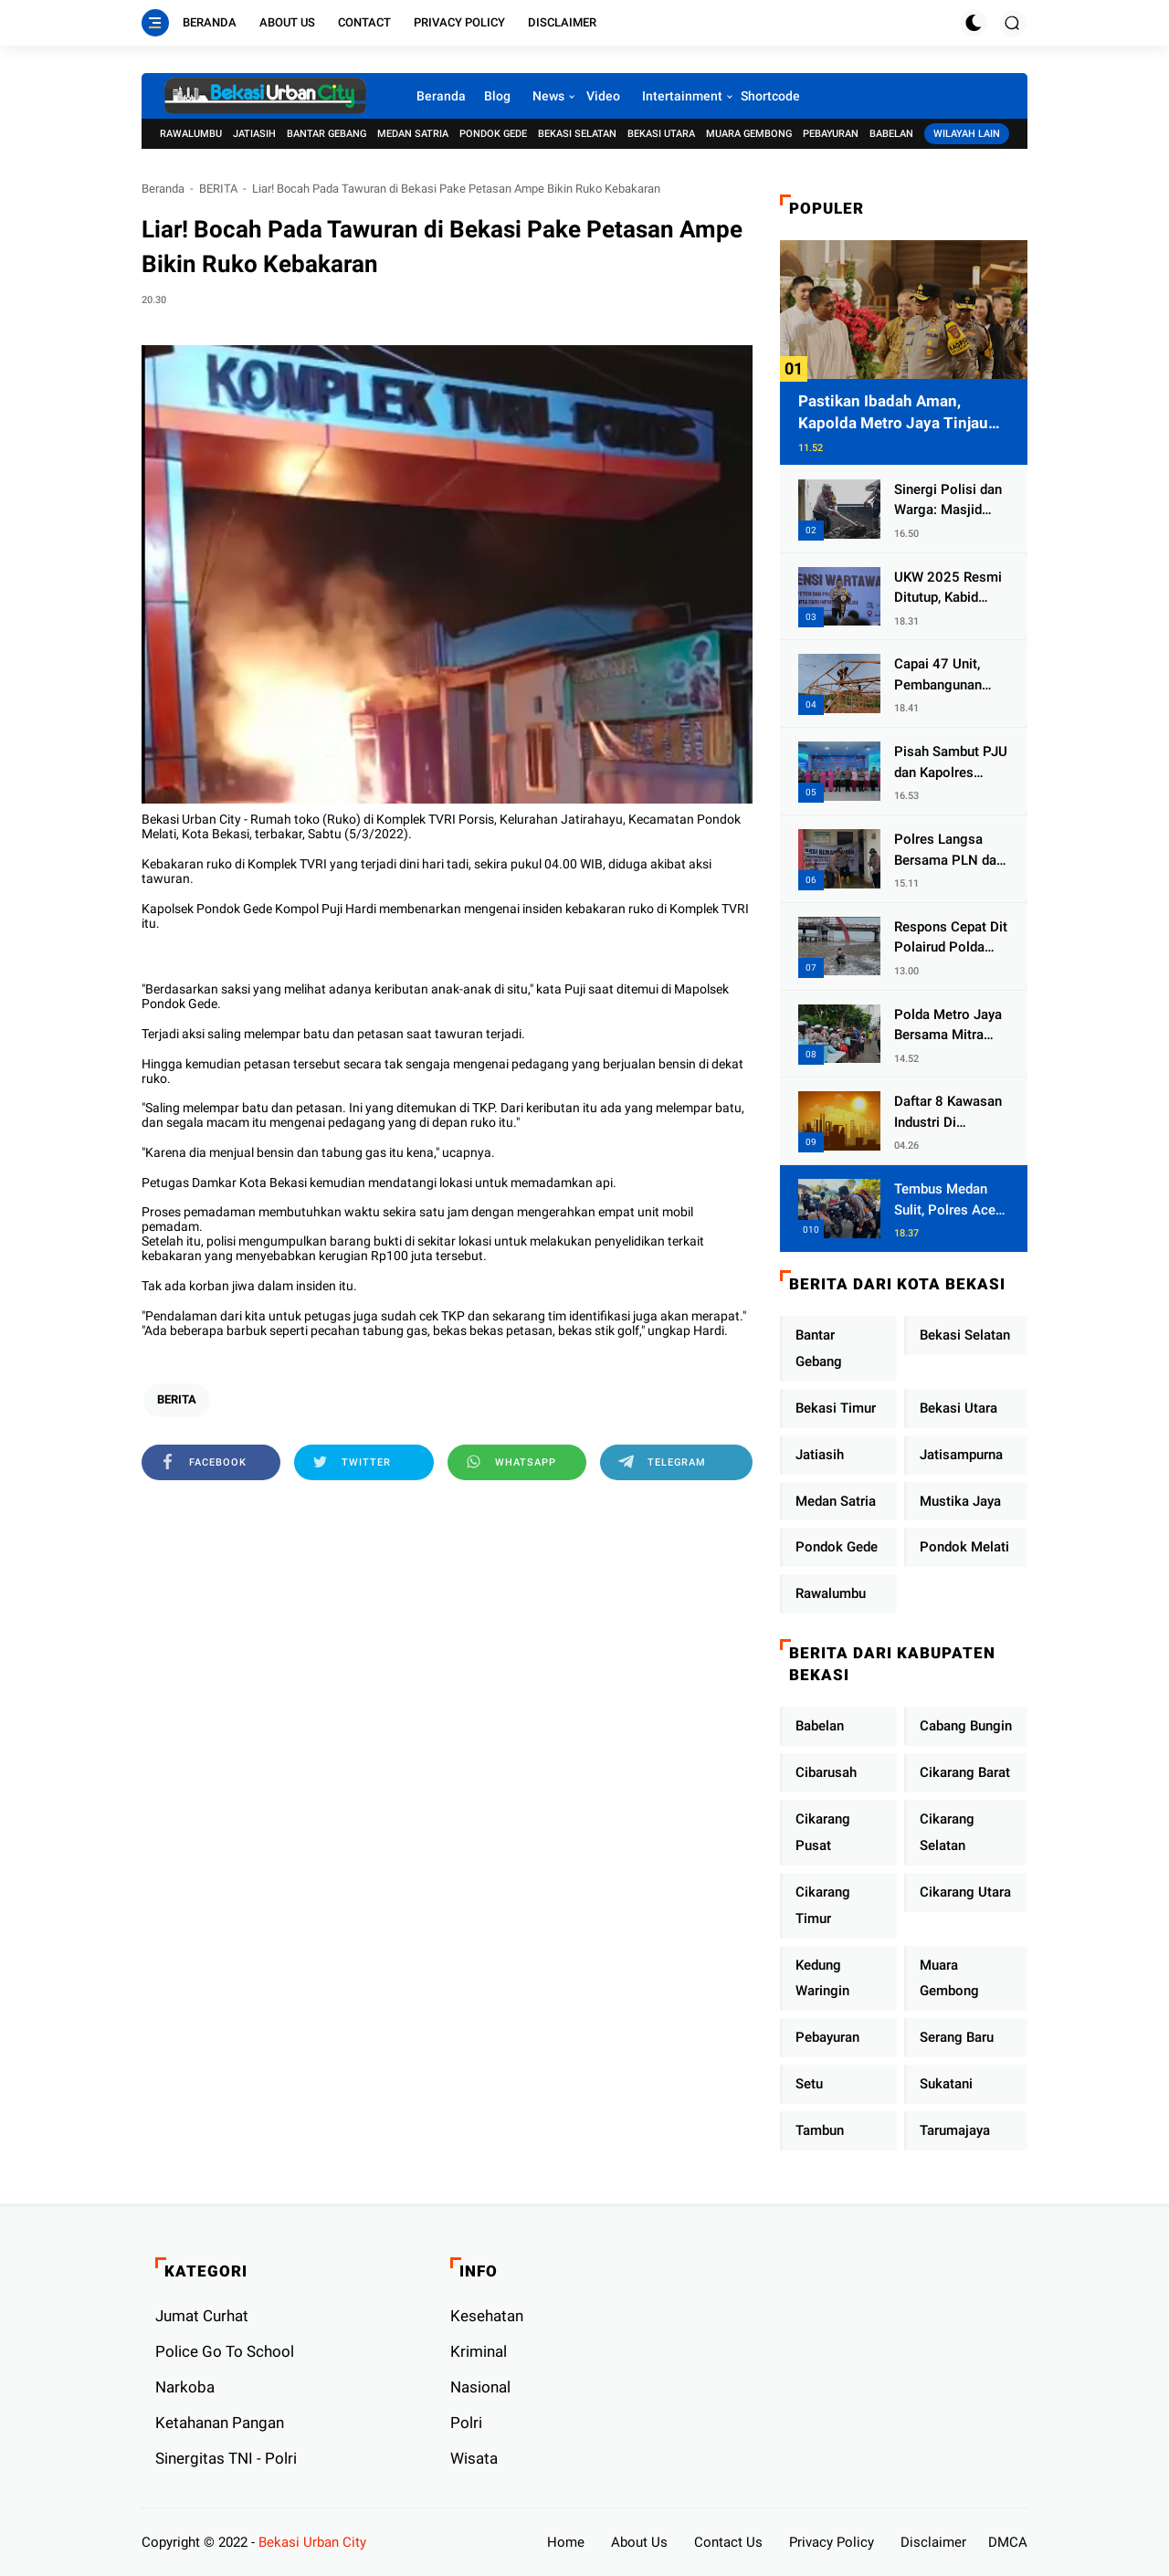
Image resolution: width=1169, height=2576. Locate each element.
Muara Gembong (749, 134)
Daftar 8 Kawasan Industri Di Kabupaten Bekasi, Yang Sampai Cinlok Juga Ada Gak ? (950, 1112)
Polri (466, 2422)
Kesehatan (486, 2316)
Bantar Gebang (326, 134)
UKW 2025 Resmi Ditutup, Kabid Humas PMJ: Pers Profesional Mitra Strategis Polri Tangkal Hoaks (950, 588)
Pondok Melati (964, 1547)
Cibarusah (826, 1772)
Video (603, 96)
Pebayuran (830, 134)
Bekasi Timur (835, 1408)
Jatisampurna (961, 1454)
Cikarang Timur (822, 1905)
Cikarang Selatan (947, 1832)
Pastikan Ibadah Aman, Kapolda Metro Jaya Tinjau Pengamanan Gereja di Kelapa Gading (903, 413)
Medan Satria (412, 134)
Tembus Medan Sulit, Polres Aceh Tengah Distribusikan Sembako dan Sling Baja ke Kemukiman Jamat (951, 1200)
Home (565, 2542)
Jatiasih (254, 134)
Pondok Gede (493, 134)
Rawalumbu (191, 134)
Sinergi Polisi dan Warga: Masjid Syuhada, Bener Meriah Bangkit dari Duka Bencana (950, 500)
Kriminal (478, 2351)
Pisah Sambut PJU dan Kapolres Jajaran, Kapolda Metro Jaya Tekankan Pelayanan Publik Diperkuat (950, 763)
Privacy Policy (459, 22)
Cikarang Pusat (822, 1832)
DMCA (1007, 2542)
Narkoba (185, 2387)
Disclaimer (562, 22)
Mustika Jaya (960, 1501)
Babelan (891, 134)
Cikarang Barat (965, 1772)
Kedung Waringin (822, 1978)
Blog (497, 96)
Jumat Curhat (201, 2316)
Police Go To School (224, 2351)
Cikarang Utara (965, 1892)
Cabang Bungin (966, 1726)
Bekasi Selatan (577, 134)
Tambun (819, 2130)
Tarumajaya (955, 2130)
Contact (364, 22)
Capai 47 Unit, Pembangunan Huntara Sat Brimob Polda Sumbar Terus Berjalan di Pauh (943, 675)
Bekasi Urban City (312, 2542)
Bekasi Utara (661, 134)
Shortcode (770, 96)
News (548, 96)
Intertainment (682, 96)
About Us (287, 22)
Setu (809, 2084)
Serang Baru (957, 2037)
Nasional (480, 2387)
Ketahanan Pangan (219, 2422)
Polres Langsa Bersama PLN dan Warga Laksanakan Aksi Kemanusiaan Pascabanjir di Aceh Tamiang (949, 850)
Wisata (474, 2458)
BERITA (218, 188)
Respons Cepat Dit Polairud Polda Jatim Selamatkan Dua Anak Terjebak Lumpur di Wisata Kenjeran (951, 938)
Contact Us (728, 2542)
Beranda (210, 22)
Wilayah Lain (966, 134)
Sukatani (946, 2084)
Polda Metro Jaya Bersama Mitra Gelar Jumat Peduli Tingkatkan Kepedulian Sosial (949, 1026)
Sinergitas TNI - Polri (226, 2458)
